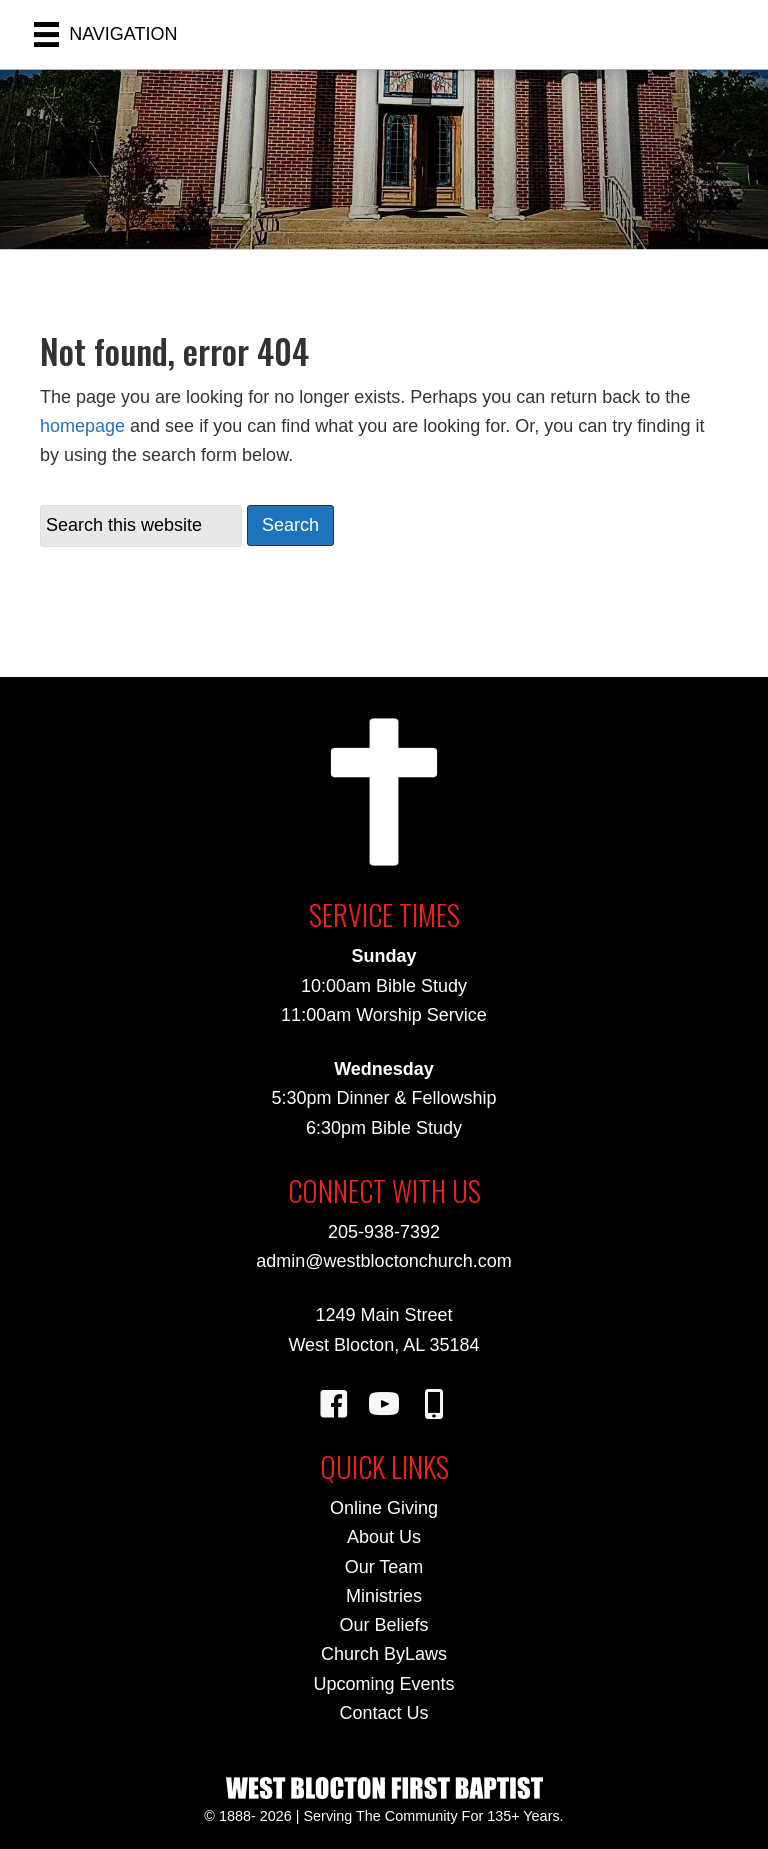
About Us (384, 1537)
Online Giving (384, 1508)
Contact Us (383, 1713)
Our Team (384, 1567)
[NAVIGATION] (106, 34)
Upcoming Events (383, 1684)
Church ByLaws (384, 1654)
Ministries (384, 1596)
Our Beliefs (383, 1625)
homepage (82, 426)
